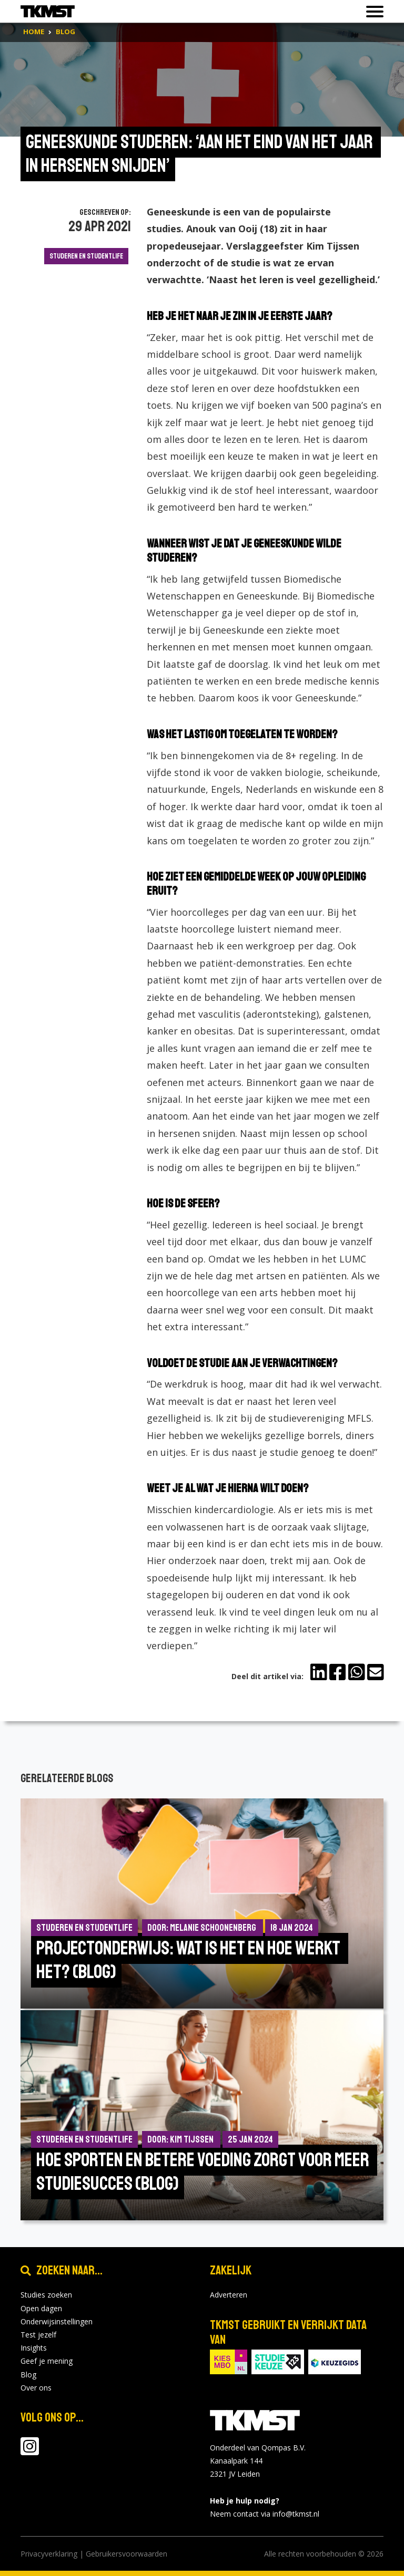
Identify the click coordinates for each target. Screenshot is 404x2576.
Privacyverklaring (49, 2554)
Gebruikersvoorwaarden (126, 2554)
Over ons (36, 2388)
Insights (34, 2348)
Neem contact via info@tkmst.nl (264, 2514)
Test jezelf (38, 2335)
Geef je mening (47, 2361)
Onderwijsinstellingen (57, 2321)
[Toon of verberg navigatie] (371, 11)
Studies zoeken (46, 2295)
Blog (28, 2375)
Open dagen (41, 2308)
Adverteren (228, 2295)
